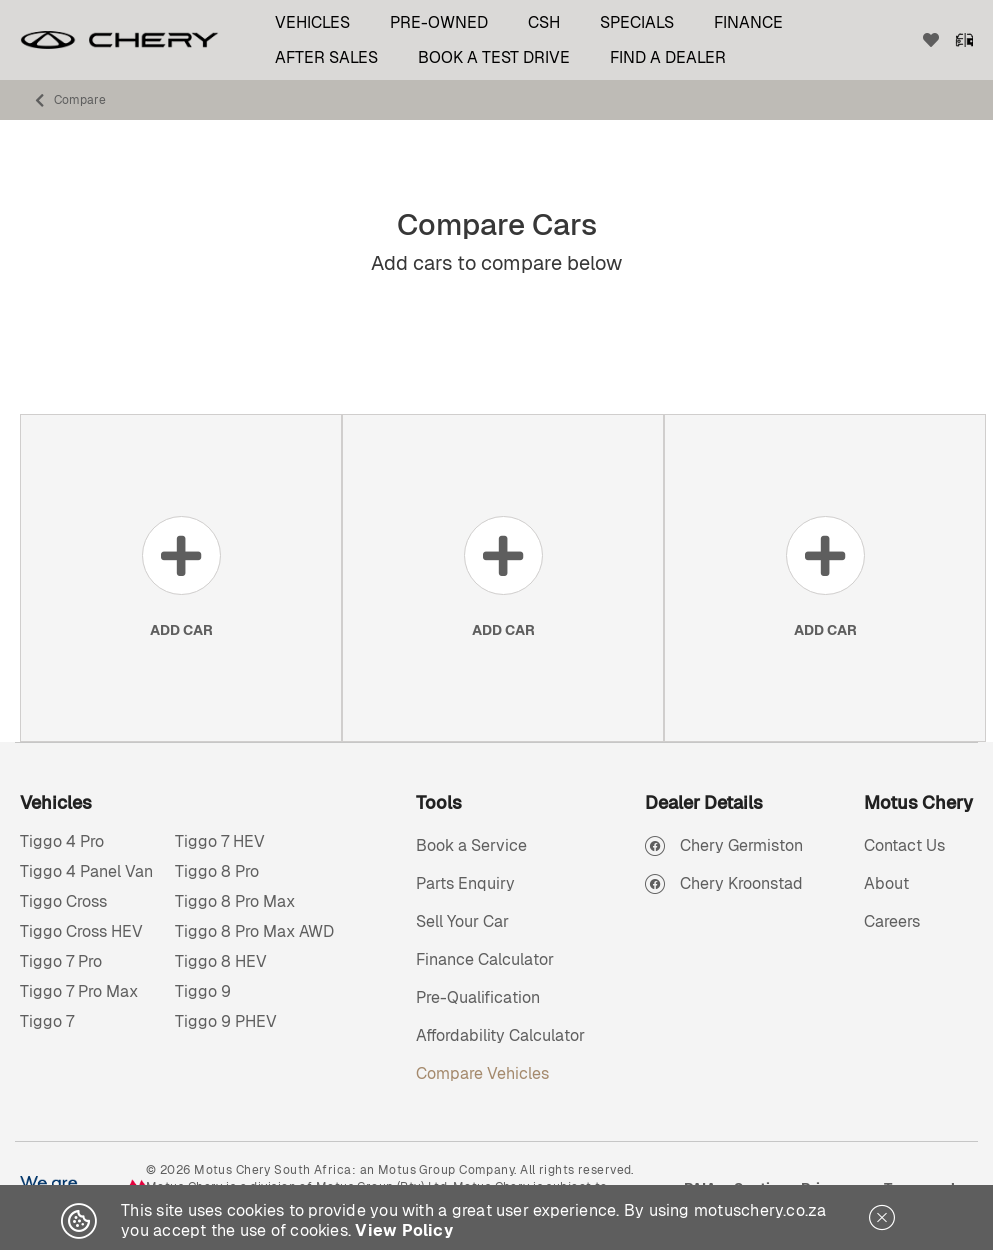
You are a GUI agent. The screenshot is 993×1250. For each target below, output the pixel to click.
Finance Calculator (485, 959)
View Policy (404, 1230)
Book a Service (471, 845)
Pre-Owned (439, 22)
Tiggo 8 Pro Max (235, 901)
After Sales (326, 57)
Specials (637, 22)
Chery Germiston (741, 845)
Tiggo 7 (47, 1021)
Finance (748, 22)
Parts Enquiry (465, 883)
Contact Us (904, 845)
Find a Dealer (668, 57)
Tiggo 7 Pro (61, 961)
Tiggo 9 (203, 991)
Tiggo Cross (63, 901)
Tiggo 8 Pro (217, 871)
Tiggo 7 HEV (220, 841)
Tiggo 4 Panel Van (86, 871)
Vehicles (312, 22)
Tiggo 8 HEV (221, 961)
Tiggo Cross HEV (81, 931)
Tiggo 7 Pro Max (79, 991)
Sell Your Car (462, 921)
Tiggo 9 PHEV (226, 1021)
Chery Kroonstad (741, 883)
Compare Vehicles (482, 1073)
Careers (892, 921)
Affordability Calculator (500, 1035)
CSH (544, 22)
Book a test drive (494, 57)
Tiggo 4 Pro (62, 841)
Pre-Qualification (478, 997)
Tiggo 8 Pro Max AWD (254, 931)
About (886, 883)
